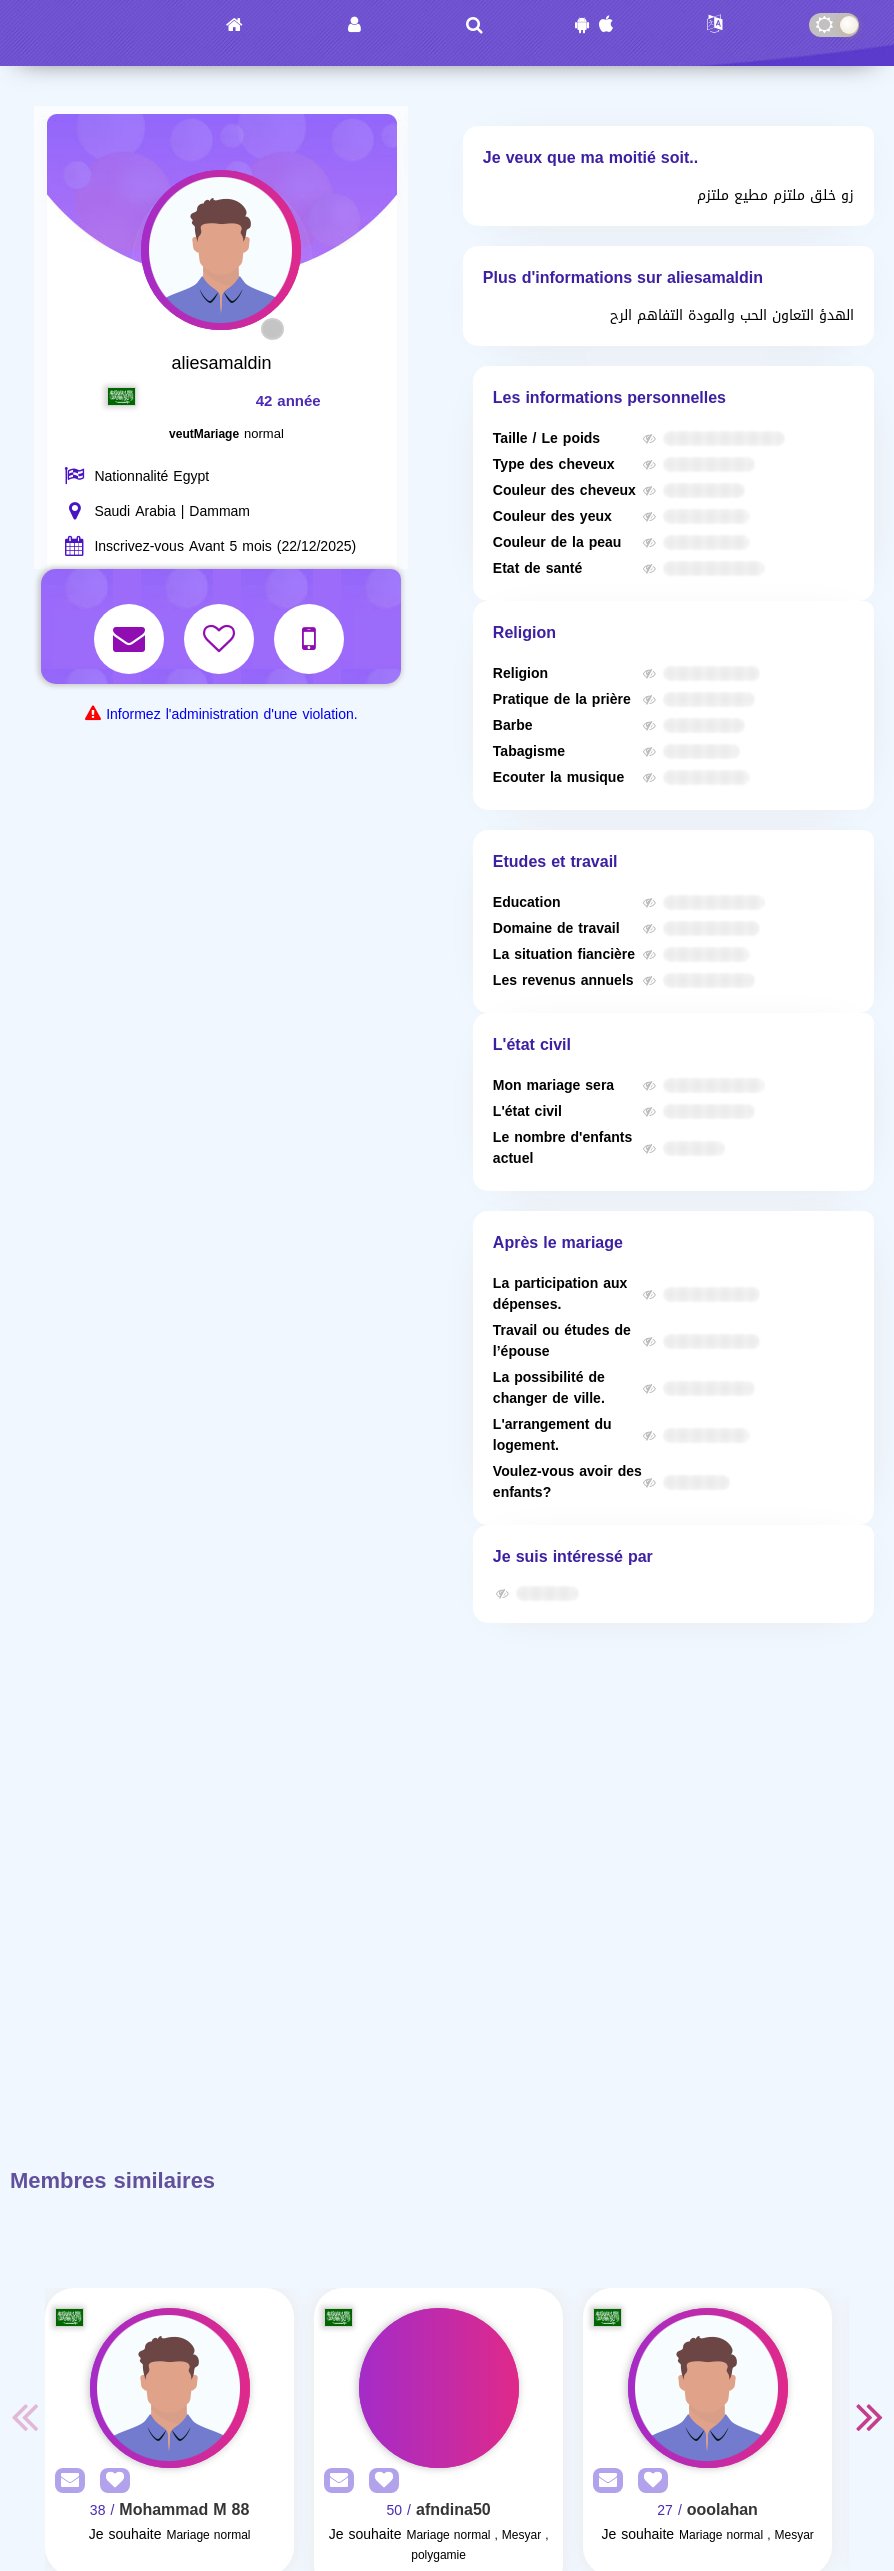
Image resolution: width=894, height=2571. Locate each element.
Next (869, 2416)
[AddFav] (110, 2481)
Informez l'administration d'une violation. (231, 714)
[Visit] (169, 2388)
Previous (25, 2416)
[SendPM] (65, 2481)
